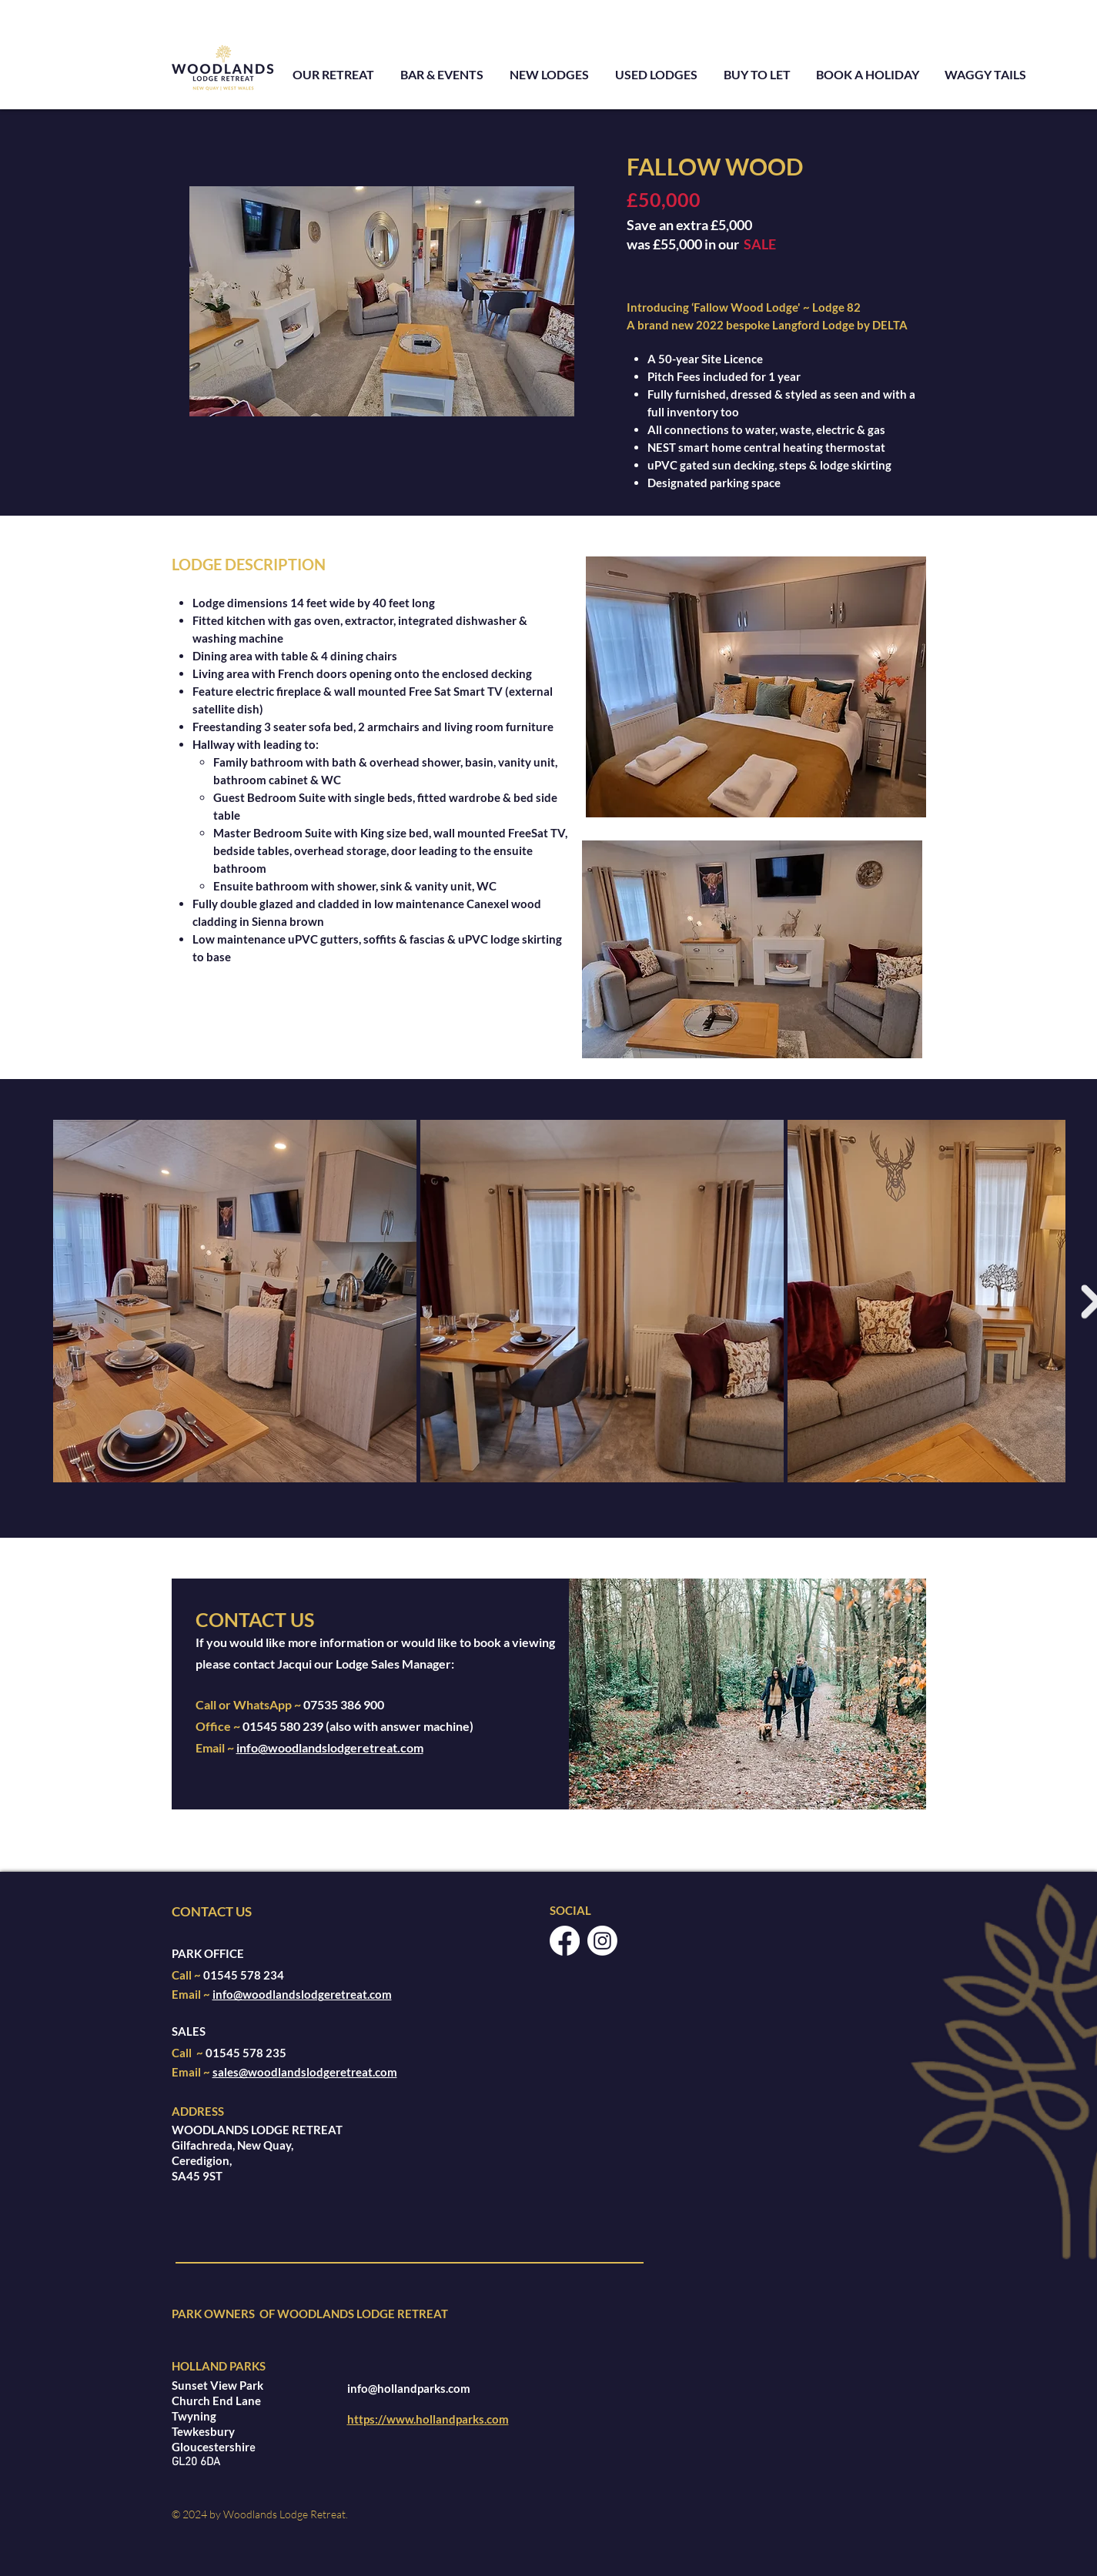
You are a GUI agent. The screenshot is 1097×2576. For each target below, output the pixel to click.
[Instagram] (602, 1941)
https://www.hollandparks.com (428, 2419)
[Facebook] (565, 1941)
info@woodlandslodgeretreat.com (329, 1747)
